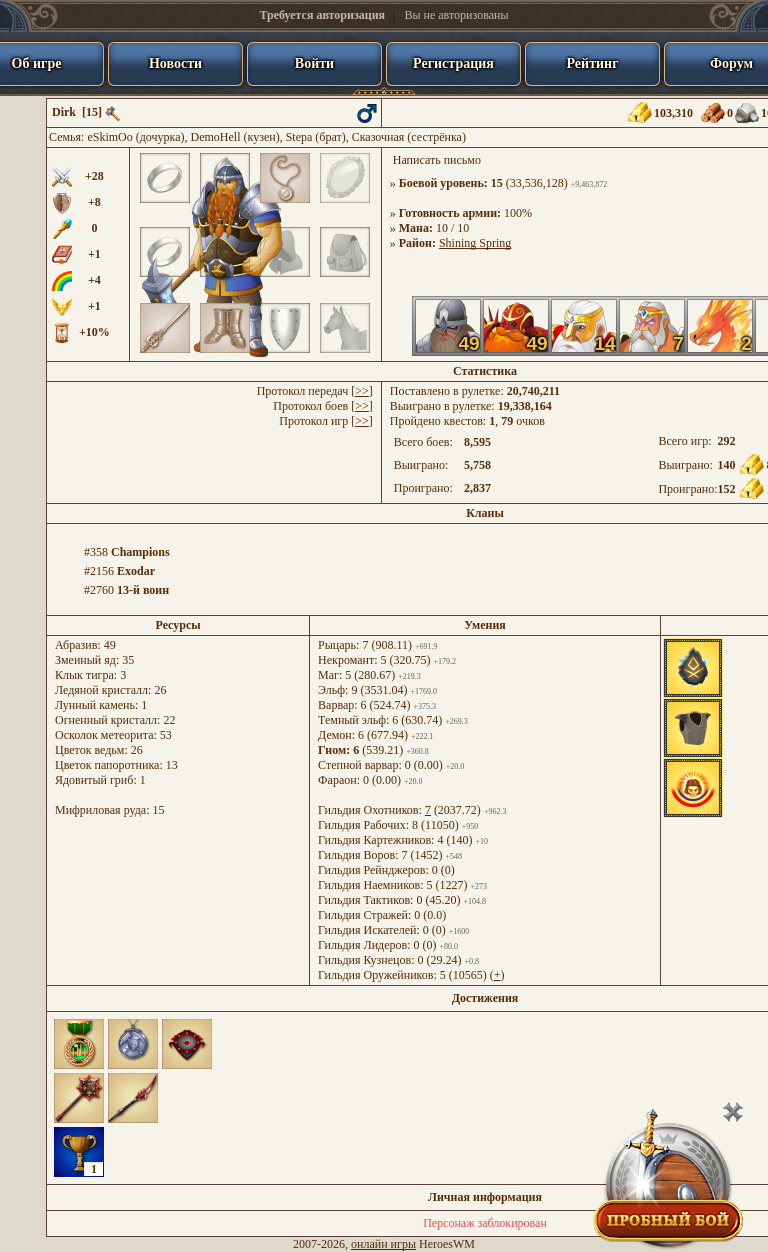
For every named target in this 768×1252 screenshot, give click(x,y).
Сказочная (378, 137)
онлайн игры (383, 1244)
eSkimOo (109, 137)
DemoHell (216, 137)
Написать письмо (437, 160)
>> (362, 391)
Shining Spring (475, 243)
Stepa (299, 137)
